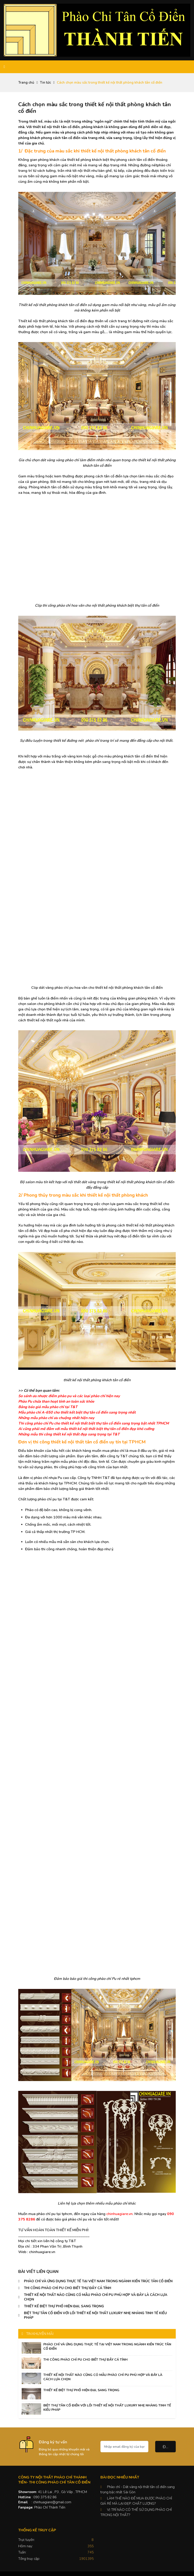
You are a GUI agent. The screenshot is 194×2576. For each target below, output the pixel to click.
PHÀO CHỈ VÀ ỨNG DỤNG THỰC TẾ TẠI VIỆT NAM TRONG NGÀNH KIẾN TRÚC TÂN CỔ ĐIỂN (98, 2281)
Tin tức (45, 82)
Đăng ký (169, 2447)
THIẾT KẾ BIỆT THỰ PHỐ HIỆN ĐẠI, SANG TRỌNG (64, 2306)
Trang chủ (26, 82)
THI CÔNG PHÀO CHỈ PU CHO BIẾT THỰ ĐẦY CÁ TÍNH (67, 2288)
